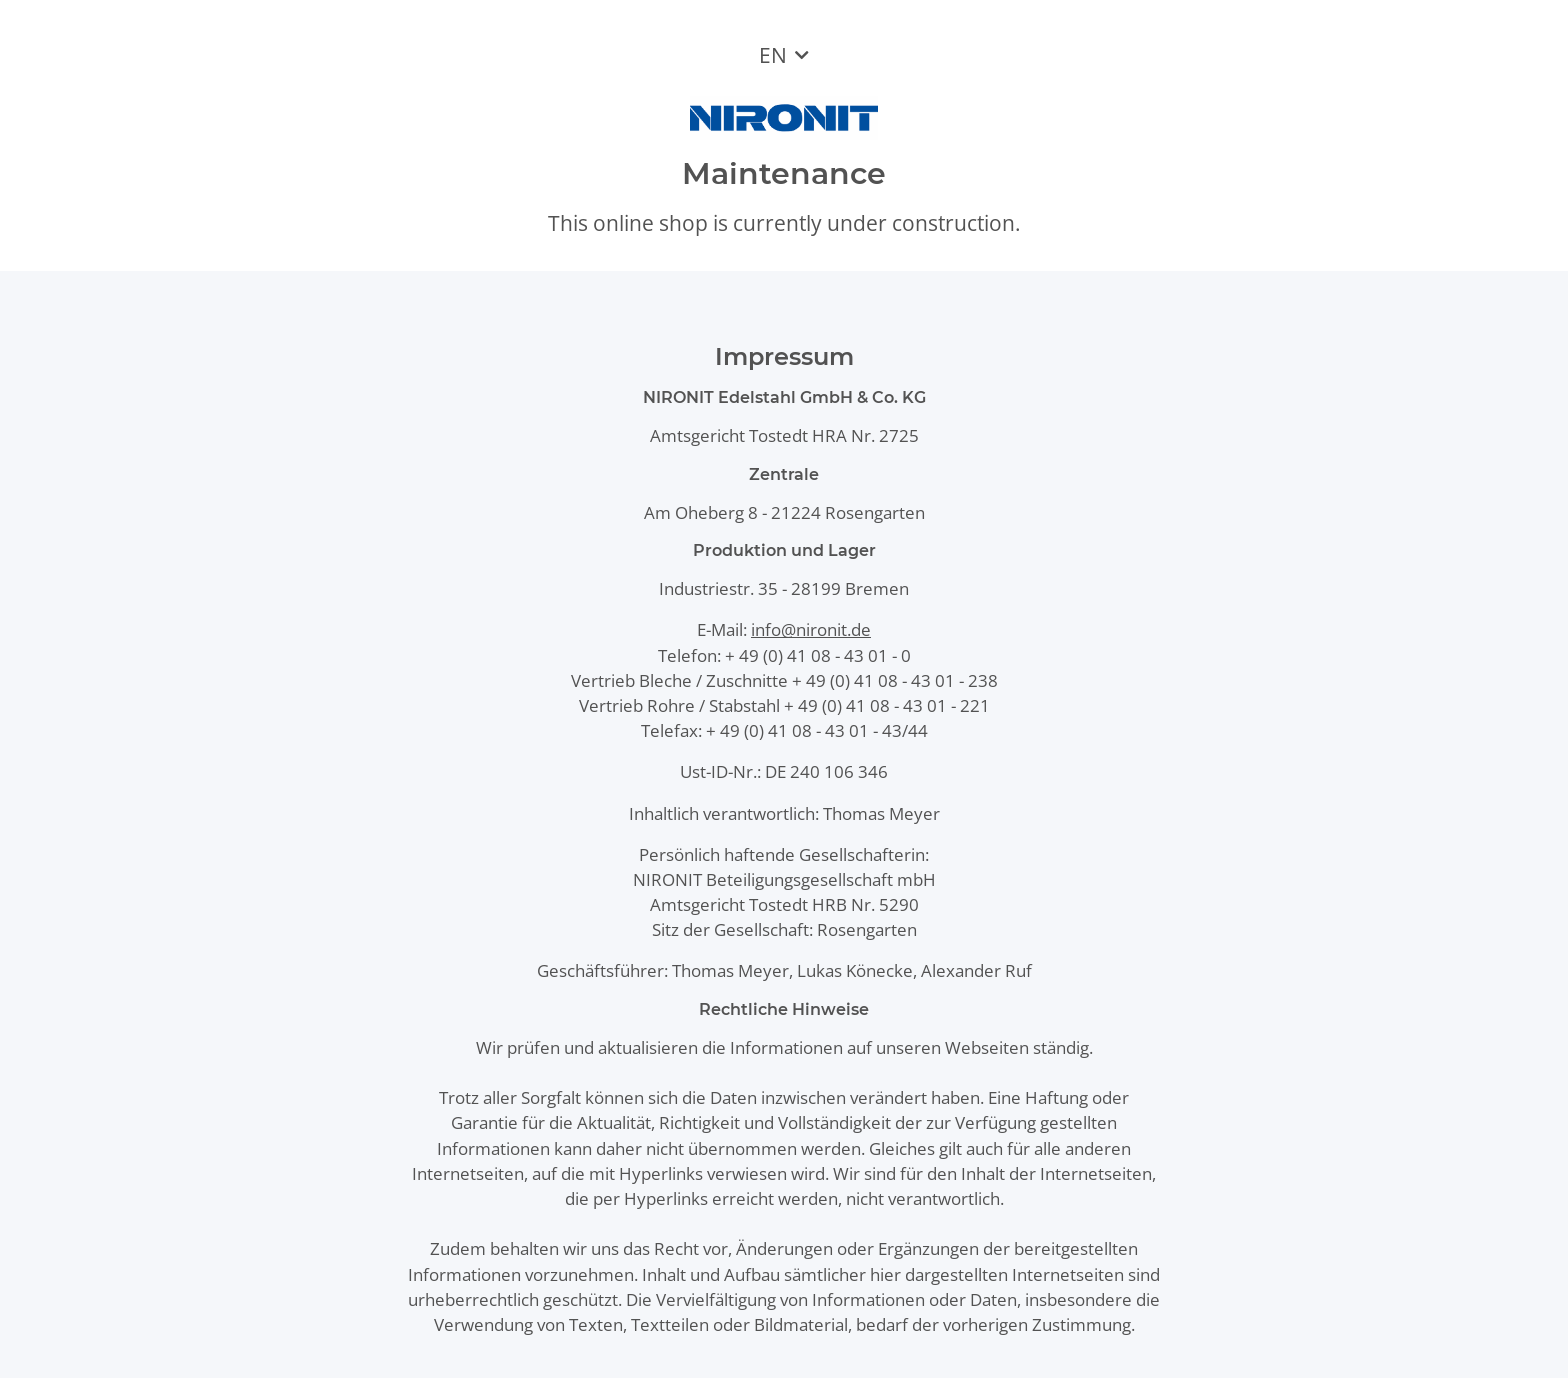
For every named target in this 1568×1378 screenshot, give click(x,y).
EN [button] (773, 55)
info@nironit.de (811, 629)
